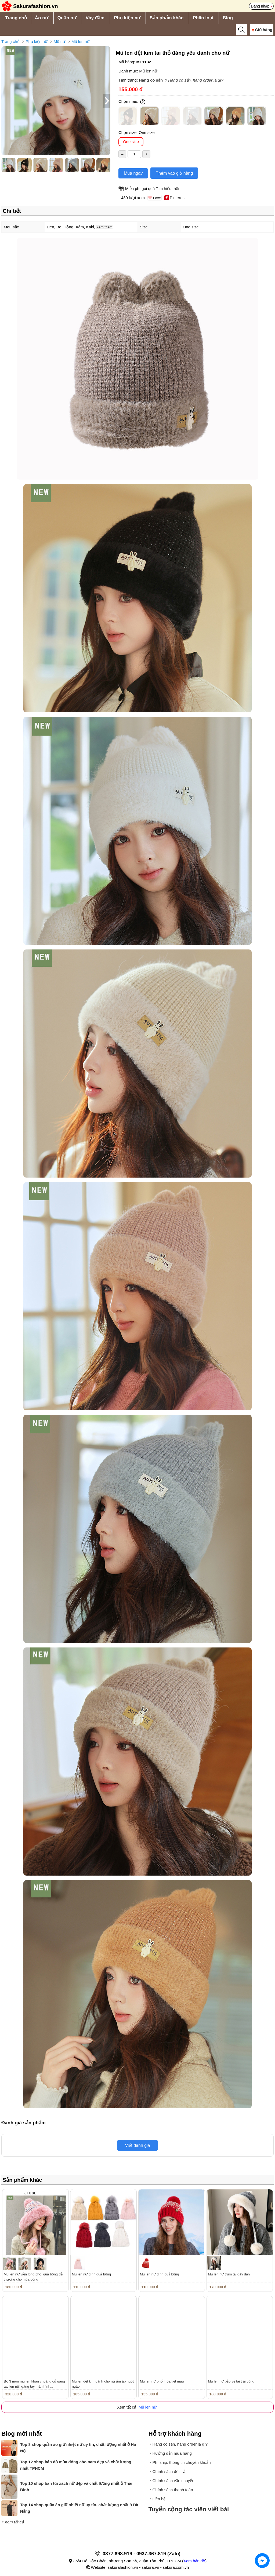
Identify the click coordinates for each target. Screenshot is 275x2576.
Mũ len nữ (80, 41)
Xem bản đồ (194, 2561)
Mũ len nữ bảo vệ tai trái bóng (231, 2381)
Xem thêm (104, 227)
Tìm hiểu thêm (169, 188)
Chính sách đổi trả (169, 2471)
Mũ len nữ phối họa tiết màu (162, 2381)
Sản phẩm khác (166, 17)
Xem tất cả (14, 2522)
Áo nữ (41, 17)
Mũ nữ (59, 41)
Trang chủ (16, 17)
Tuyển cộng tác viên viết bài (189, 2509)
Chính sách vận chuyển (173, 2480)
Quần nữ (66, 17)
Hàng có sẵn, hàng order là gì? (195, 80)
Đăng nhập (260, 6)
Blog (228, 17)
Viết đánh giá (137, 2145)
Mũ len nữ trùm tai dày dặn (229, 2274)
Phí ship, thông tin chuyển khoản (182, 2462)
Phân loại (203, 17)
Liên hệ (159, 2499)
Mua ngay (133, 173)
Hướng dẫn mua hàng (172, 2453)
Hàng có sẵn (151, 80)
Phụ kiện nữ (127, 17)
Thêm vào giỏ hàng (174, 173)
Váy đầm (95, 17)
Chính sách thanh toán (173, 2489)
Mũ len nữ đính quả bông (91, 2274)
